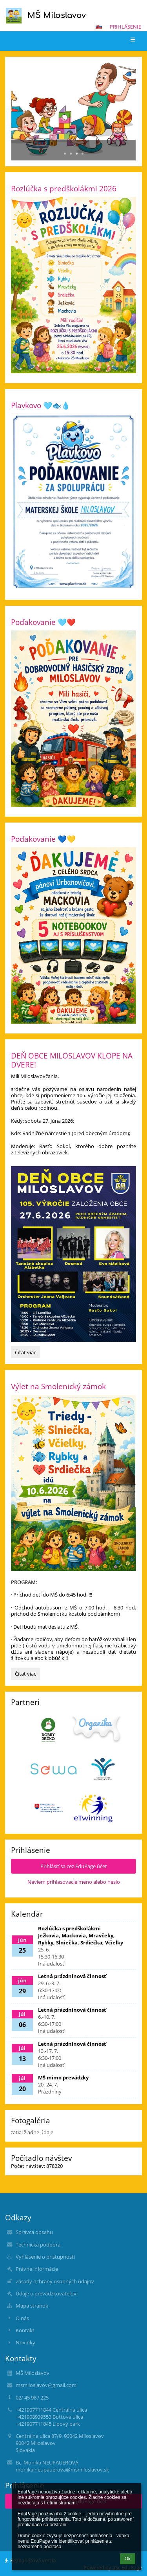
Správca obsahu (34, 2232)
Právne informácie (37, 2268)
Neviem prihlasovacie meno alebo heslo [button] (73, 1881)
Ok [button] (128, 2559)
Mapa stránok (32, 2305)
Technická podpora (38, 2244)
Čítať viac (27, 1353)
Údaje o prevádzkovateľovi (47, 2293)
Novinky (25, 2342)
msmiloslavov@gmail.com (46, 2385)
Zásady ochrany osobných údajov (55, 2281)
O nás (22, 2318)
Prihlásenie (125, 26)
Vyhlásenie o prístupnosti (45, 2256)
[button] (99, 26)
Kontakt (25, 2330)
